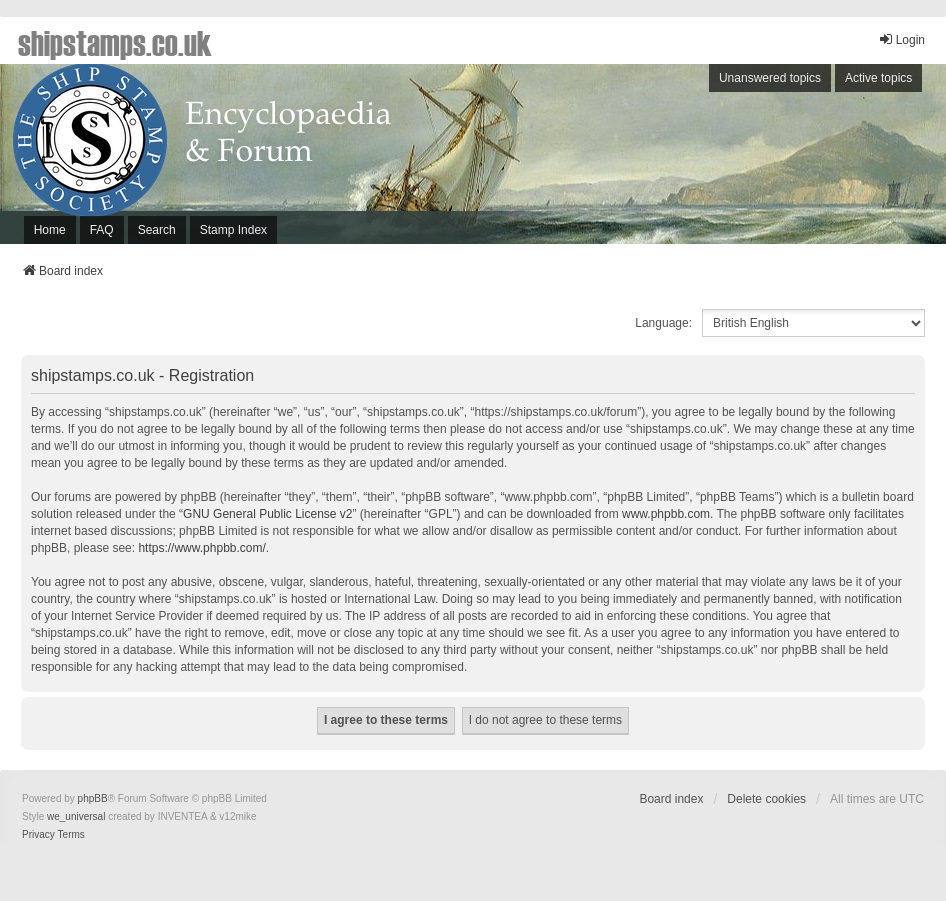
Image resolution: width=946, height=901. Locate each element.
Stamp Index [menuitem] (233, 230)
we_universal (76, 816)
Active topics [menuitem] (878, 78)
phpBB (93, 798)
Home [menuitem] (50, 230)
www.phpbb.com (666, 514)
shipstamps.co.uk (115, 42)
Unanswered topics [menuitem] (770, 78)
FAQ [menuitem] (102, 230)
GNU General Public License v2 (267, 514)
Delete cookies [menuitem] (766, 799)
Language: (663, 323)
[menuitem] (38, 835)
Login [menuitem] (901, 39)
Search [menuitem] (157, 230)
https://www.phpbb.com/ (201, 548)
